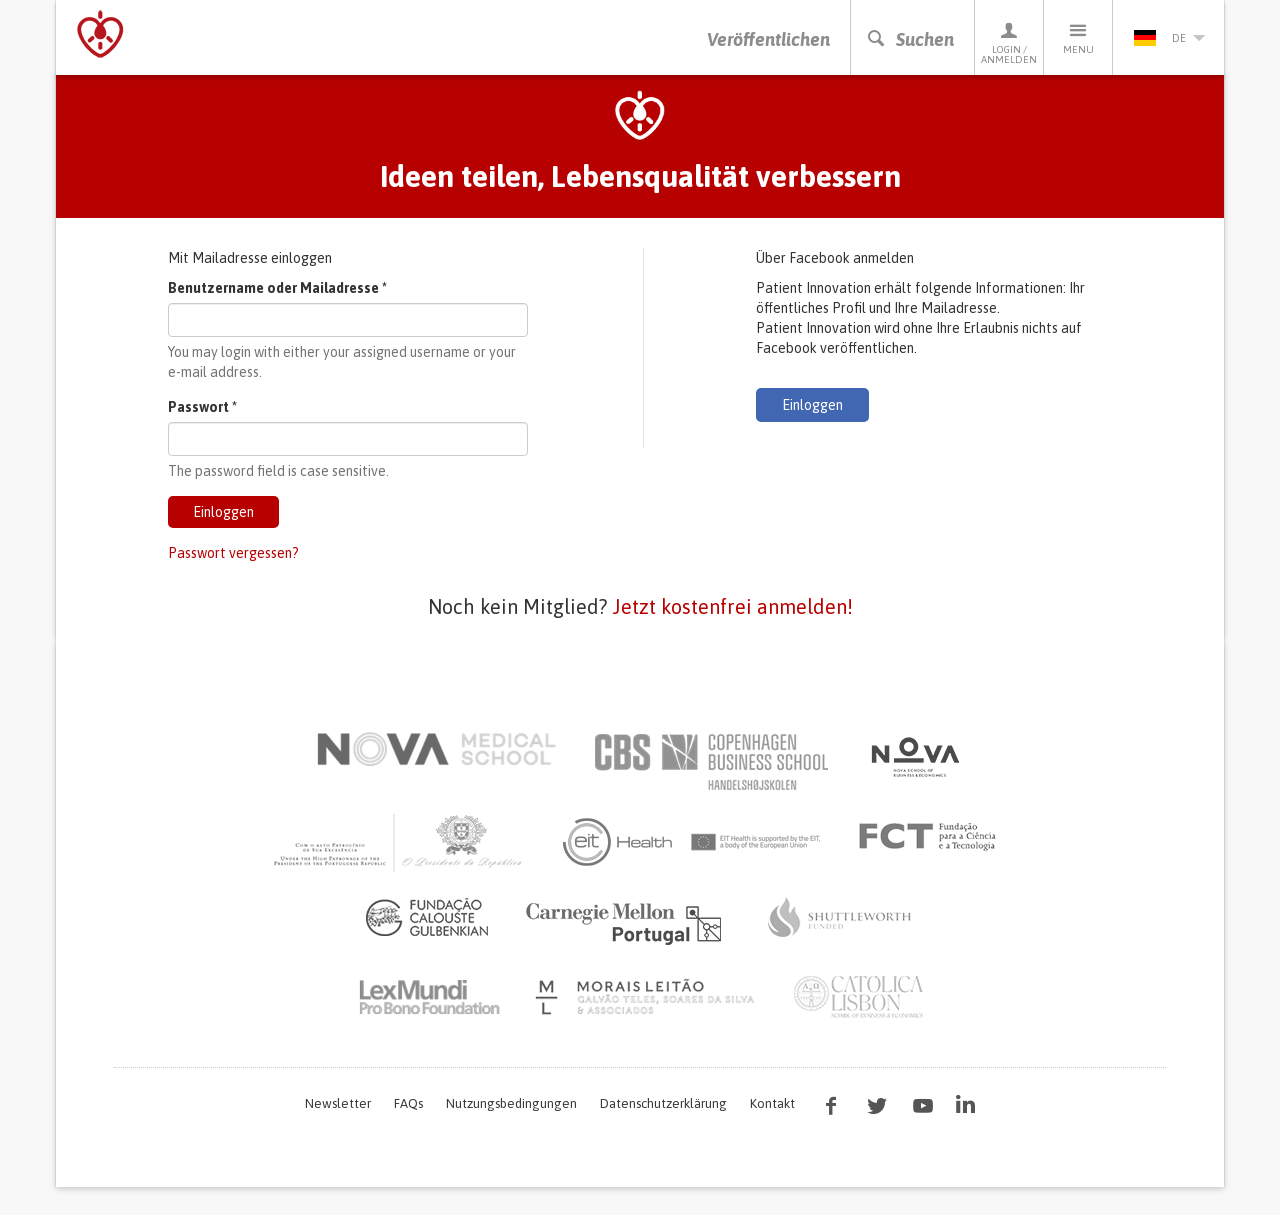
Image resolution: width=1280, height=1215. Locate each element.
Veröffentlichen (768, 39)
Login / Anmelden (1009, 42)
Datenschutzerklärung (663, 1103)
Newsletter (338, 1103)
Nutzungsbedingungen (511, 1103)
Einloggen (223, 512)
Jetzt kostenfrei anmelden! (732, 606)
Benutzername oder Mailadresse (277, 288)
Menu (1078, 37)
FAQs (408, 1103)
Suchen (910, 39)
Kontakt (772, 1103)
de (1169, 38)
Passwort (202, 407)
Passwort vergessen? (233, 553)
